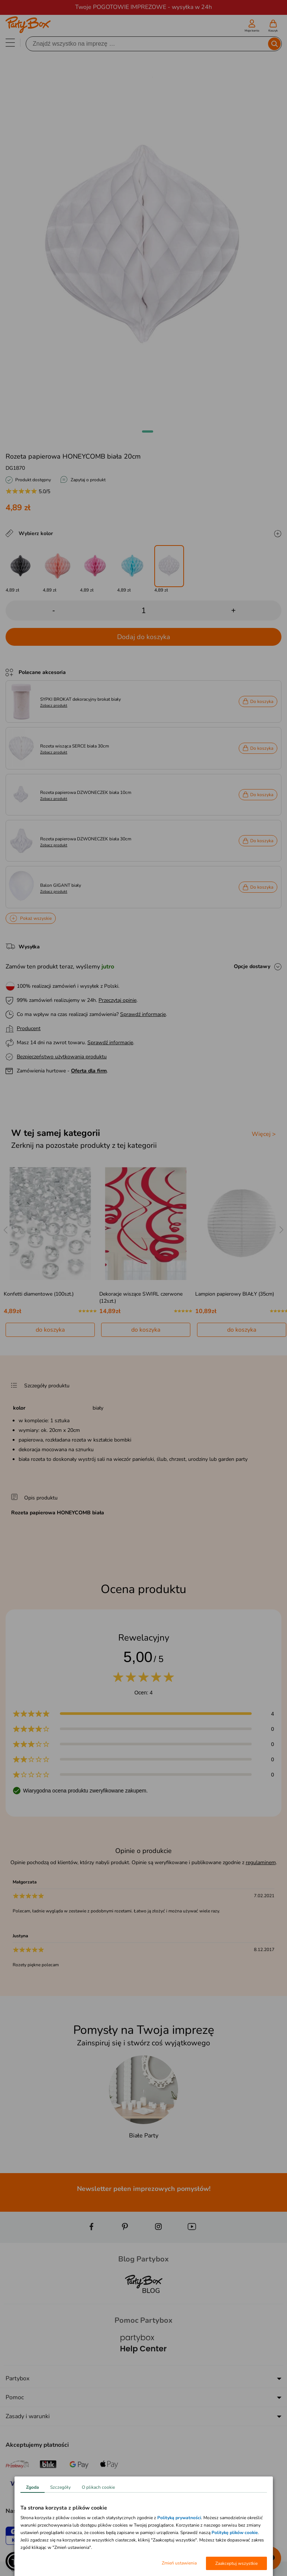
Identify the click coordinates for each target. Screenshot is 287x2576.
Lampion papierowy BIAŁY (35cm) (234, 1293)
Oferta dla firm (89, 1070)
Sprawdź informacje (143, 1014)
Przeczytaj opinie (117, 1000)
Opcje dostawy (252, 966)
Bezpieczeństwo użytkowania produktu (62, 1056)
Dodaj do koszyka (143, 636)
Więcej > (264, 1134)
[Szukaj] (147, 44)
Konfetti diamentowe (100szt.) (39, 1293)
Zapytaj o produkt (88, 480)
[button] (148, 431)
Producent (29, 1028)
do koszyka (50, 1330)
